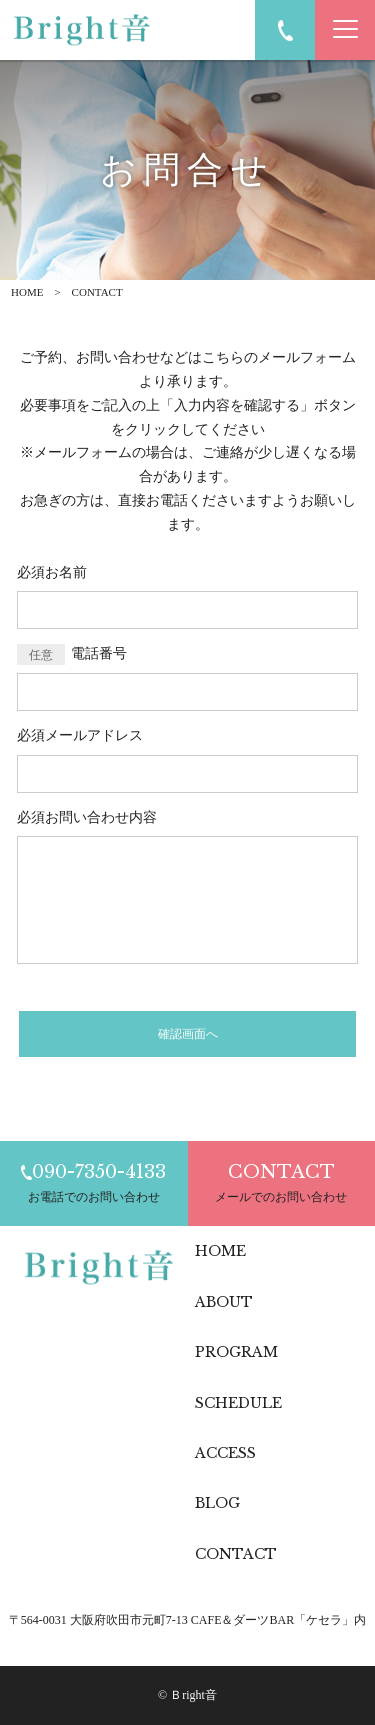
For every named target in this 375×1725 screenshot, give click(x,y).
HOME (27, 292)
